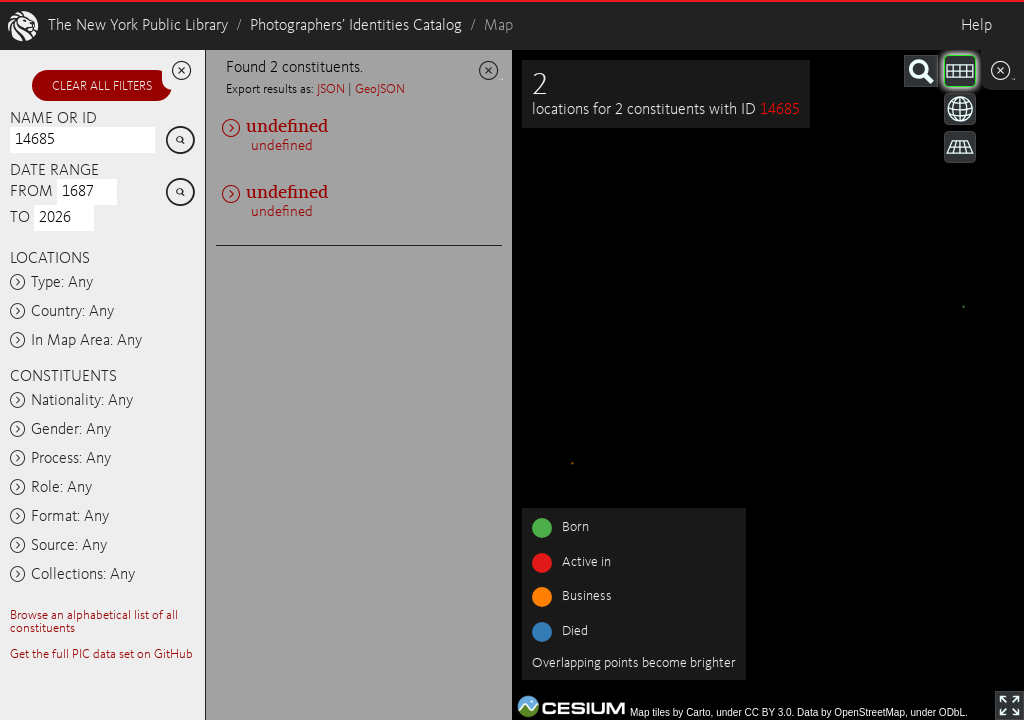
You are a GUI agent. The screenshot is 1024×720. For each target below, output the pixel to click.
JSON (331, 89)
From (31, 192)
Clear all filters (102, 86)
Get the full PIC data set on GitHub (101, 654)
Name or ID (53, 119)
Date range (54, 171)
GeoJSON (380, 89)
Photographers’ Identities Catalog (356, 26)
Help (976, 26)
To (20, 218)
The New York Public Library (138, 26)
